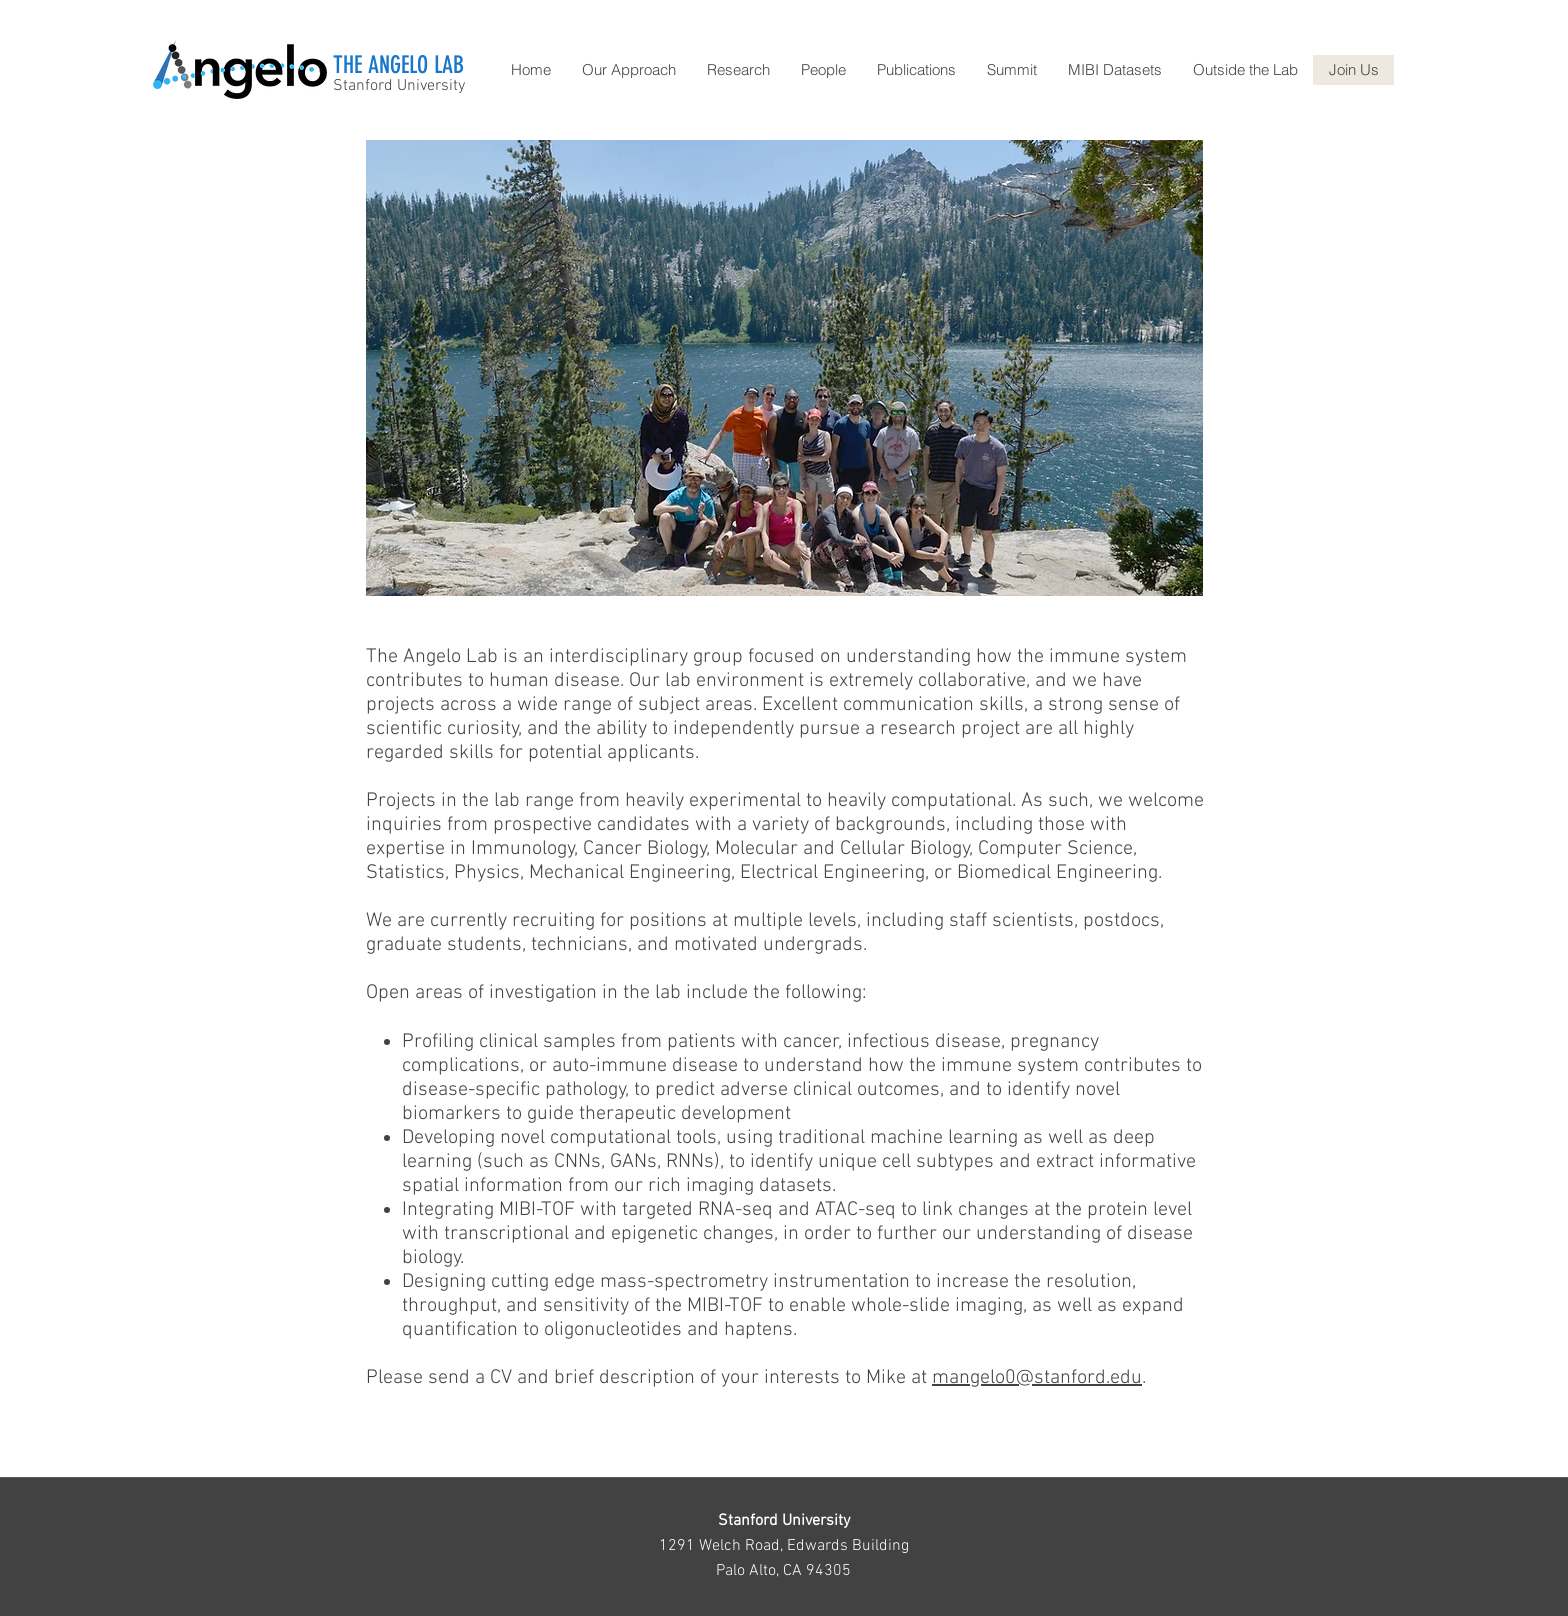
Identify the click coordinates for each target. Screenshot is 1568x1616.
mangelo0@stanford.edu (1037, 1378)
